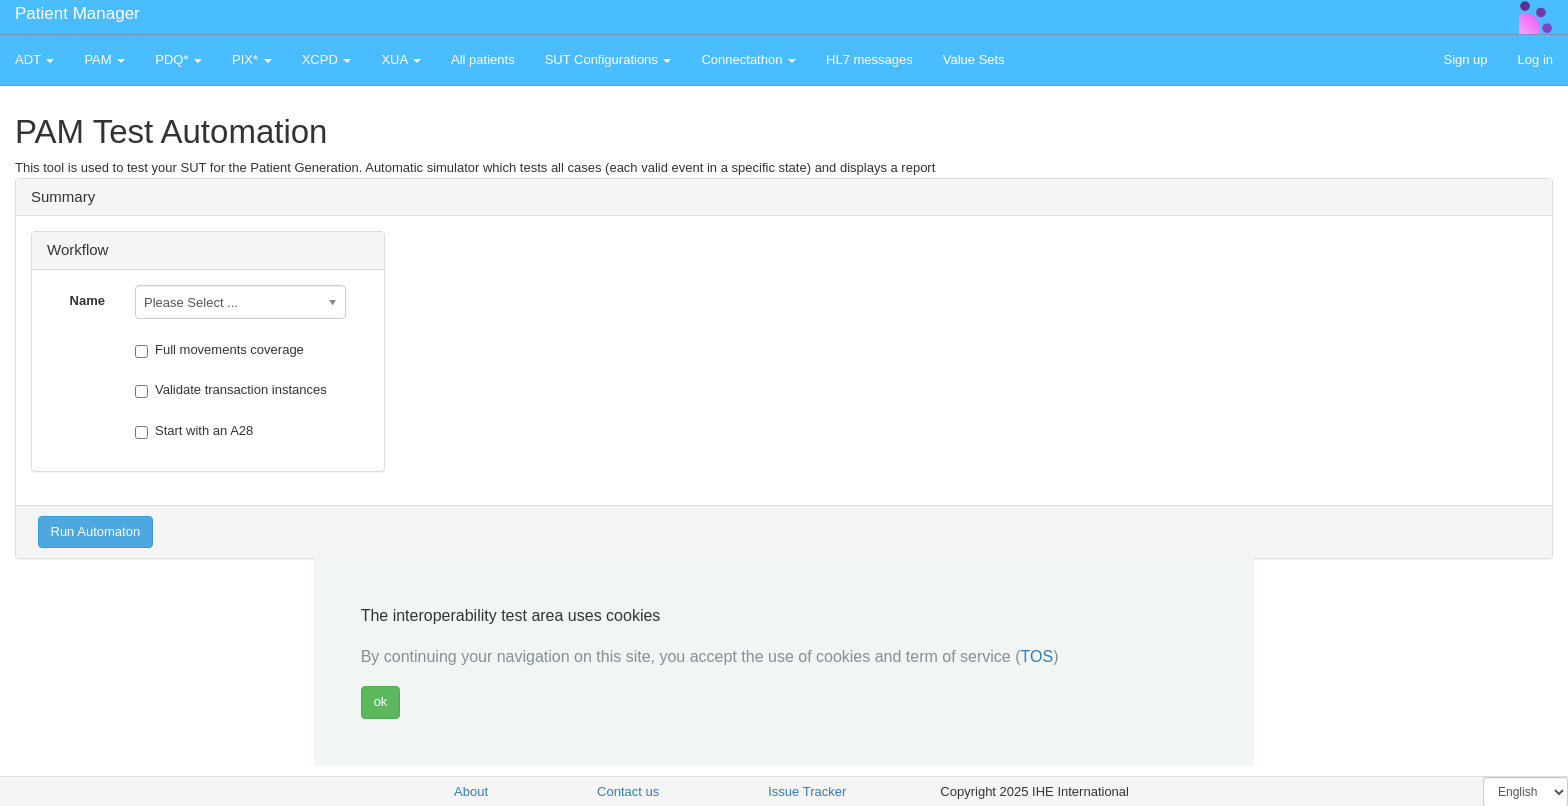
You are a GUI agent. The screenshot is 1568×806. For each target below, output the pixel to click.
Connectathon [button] (748, 59)
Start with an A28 (194, 431)
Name (87, 300)
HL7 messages (869, 59)
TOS (1037, 656)
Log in (1535, 59)
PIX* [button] (252, 59)
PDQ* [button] (178, 59)
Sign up (1465, 59)
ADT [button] (34, 59)
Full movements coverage (219, 350)
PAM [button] (104, 59)
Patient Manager (77, 13)
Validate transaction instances (231, 390)
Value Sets (974, 59)
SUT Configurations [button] (608, 59)
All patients (483, 59)
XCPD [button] (327, 59)
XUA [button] (401, 59)
